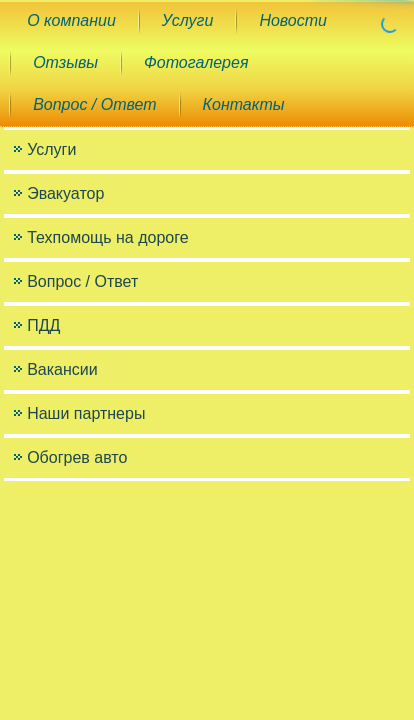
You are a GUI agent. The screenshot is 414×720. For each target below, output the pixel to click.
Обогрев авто (77, 457)
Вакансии (62, 369)
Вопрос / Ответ (94, 104)
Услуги (188, 20)
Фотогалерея (196, 62)
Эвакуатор (65, 193)
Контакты (244, 104)
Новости (293, 20)
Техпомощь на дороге (107, 237)
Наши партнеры (86, 413)
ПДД (43, 325)
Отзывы (65, 62)
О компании (71, 20)
